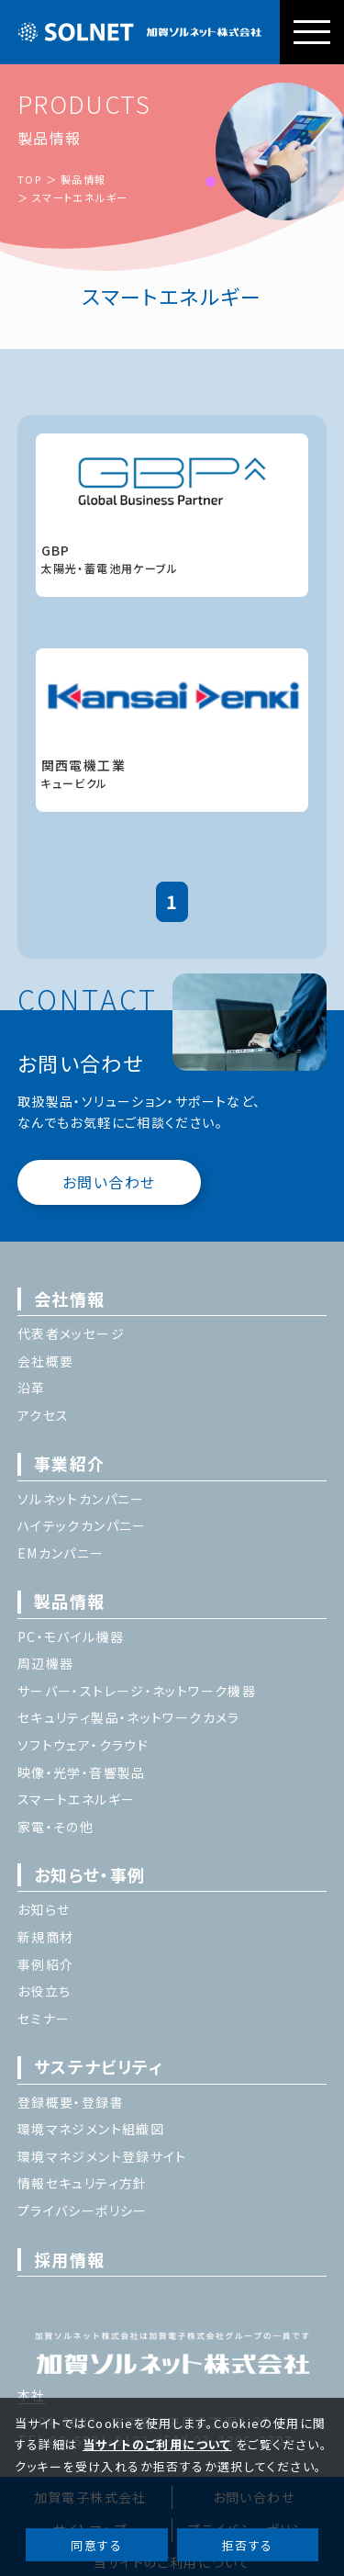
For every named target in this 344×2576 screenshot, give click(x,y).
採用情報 (69, 2259)
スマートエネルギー (76, 1799)
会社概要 (45, 1361)
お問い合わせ (108, 1182)
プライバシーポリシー (82, 2210)
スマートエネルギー (80, 197)
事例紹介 (45, 1964)
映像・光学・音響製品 (81, 1772)
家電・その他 (55, 1826)
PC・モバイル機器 (71, 1636)
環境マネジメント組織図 (90, 2129)
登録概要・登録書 (70, 2102)
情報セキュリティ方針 (82, 2183)
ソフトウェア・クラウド (83, 1745)
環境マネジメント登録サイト (102, 2156)
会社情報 (69, 1298)
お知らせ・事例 (90, 1874)
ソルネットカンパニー (81, 1499)
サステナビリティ (98, 2066)
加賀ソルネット (139, 32)
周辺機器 (45, 1663)
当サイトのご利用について (157, 2444)
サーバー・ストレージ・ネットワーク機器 (136, 1691)
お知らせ (44, 1909)
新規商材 (45, 1937)
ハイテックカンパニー (82, 1525)
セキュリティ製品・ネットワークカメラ (128, 1717)
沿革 (31, 1387)
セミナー (44, 2018)
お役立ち (44, 1991)
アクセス (43, 1415)
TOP (29, 179)
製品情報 (83, 179)
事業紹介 (69, 1463)
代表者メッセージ (71, 1333)
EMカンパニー (61, 1553)
